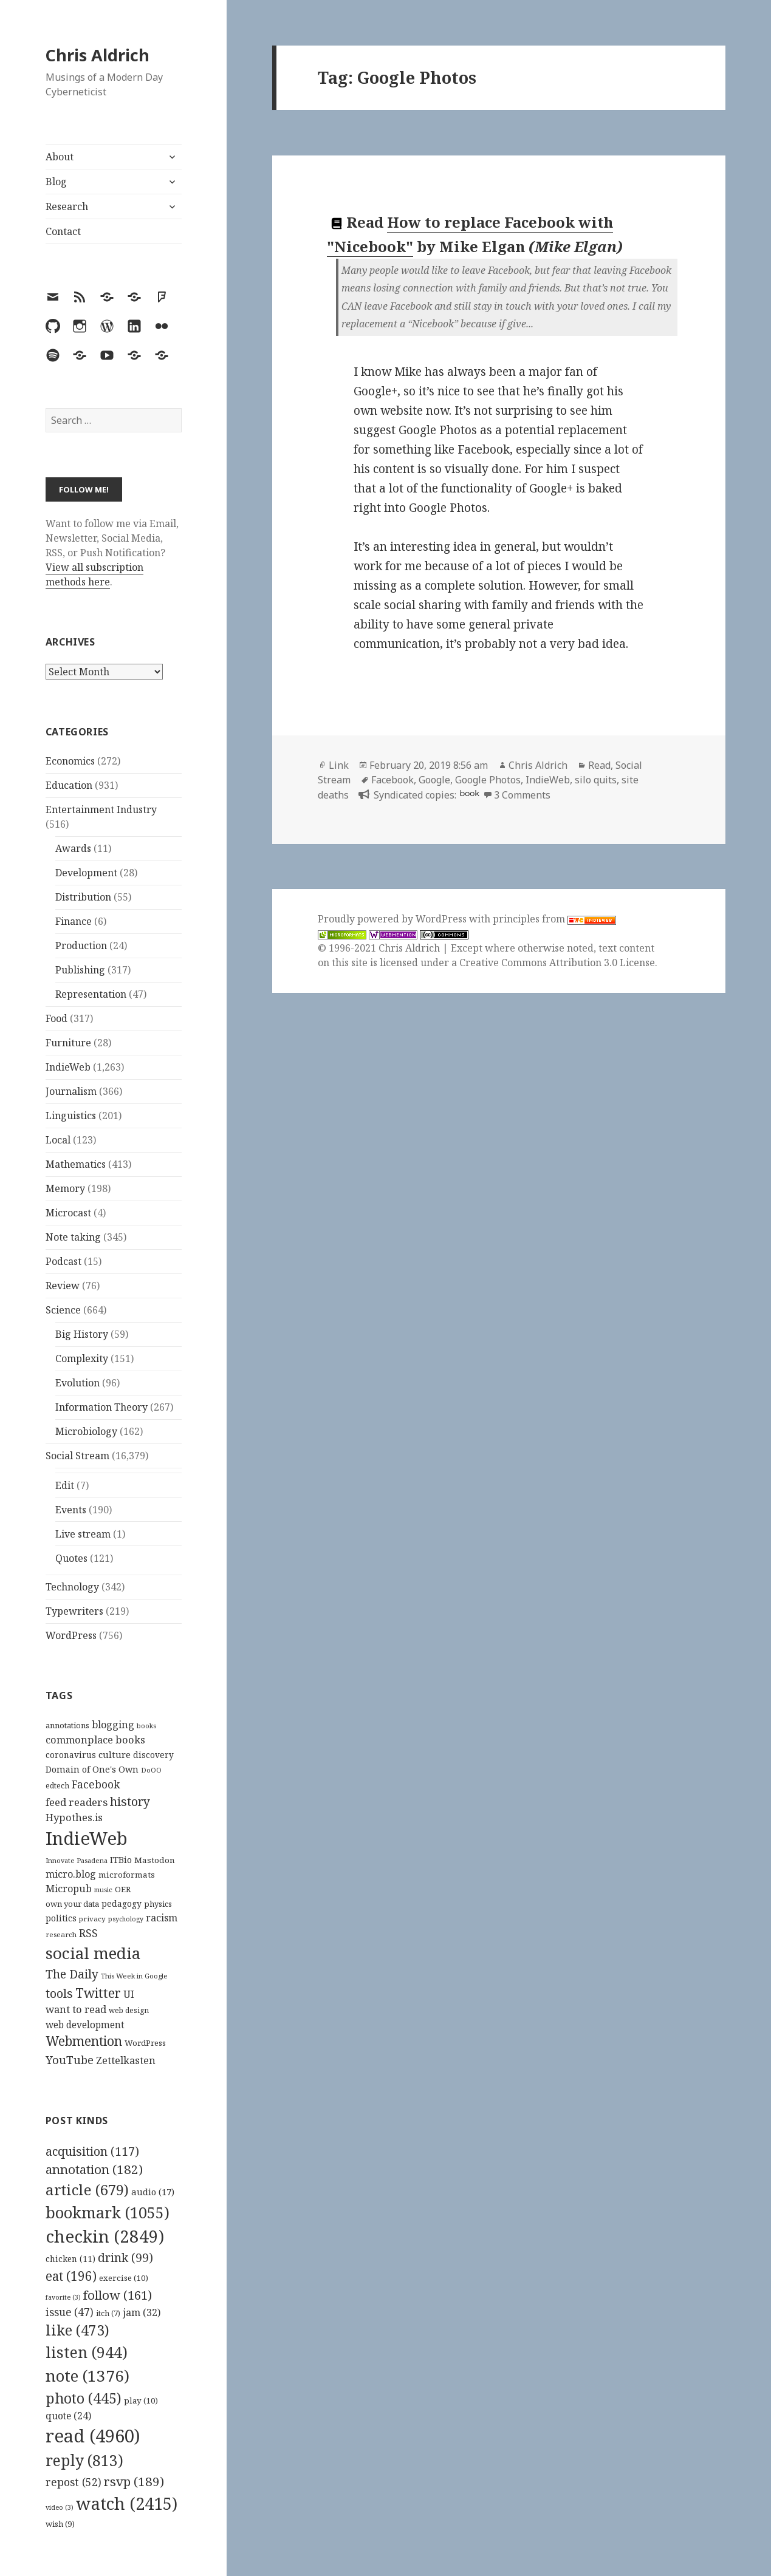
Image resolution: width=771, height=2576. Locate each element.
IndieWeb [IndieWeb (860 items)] (87, 1838)
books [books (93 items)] (146, 1725)
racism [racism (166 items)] (161, 1917)
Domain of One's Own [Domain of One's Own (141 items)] (92, 1769)
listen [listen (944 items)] (87, 2352)
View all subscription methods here (94, 574)
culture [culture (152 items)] (114, 1754)
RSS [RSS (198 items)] (88, 1933)
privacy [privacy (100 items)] (92, 1918)
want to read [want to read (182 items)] (76, 2009)
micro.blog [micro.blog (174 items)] (71, 1874)
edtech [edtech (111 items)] (57, 1785)
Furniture (68, 1042)
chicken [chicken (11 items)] (70, 2259)
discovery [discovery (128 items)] (153, 1754)
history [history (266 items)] (130, 1801)
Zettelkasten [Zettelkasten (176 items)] (126, 2060)
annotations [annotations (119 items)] (67, 1725)
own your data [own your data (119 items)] (72, 1903)
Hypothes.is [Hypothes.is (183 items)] (74, 1817)
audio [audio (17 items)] (152, 2192)
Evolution (77, 1382)
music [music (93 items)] (103, 1889)
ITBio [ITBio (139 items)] (121, 1860)
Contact (63, 231)
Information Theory (101, 1407)
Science (63, 1310)
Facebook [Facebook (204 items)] (96, 1784)
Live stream (83, 1534)
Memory (65, 1188)
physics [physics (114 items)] (158, 1903)
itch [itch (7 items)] (108, 2313)
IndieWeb (68, 1067)
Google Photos (488, 779)
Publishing (80, 969)
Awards (73, 848)
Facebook (392, 779)
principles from (554, 918)
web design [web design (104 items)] (129, 2010)
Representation (90, 994)
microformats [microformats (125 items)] (126, 1874)
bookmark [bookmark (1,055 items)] (108, 2212)
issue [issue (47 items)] (70, 2312)
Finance (73, 921)
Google (434, 779)
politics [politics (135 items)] (61, 1918)
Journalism (71, 1091)
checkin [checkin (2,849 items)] (105, 2235)
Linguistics (71, 1115)
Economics (70, 761)
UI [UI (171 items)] (128, 1994)
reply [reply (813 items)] (84, 2460)
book (469, 793)
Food (56, 1018)
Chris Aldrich (97, 55)
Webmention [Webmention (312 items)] (84, 2041)
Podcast (63, 1261)
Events (70, 1509)
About (60, 156)
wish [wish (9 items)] (60, 2523)
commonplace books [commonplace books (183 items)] (95, 1739)
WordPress (71, 1635)
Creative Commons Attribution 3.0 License (557, 962)
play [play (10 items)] (141, 2400)
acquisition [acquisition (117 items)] (92, 2151)
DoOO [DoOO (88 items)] (151, 1770)
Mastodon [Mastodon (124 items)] (154, 1860)
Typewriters (74, 1611)
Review (63, 1285)
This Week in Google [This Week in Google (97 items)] (134, 1975)
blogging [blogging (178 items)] (113, 1724)
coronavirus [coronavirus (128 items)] (71, 1754)
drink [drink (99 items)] (125, 2258)
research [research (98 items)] (61, 1934)
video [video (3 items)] (60, 2507)
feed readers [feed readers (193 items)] (77, 1802)
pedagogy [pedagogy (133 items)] (121, 1903)
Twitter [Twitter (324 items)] (98, 1993)
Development (86, 872)
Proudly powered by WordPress (393, 918)
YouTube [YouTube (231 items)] (70, 2059)
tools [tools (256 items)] (59, 1993)
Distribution (83, 897)
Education (69, 785)
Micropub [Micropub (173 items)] (69, 1888)
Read (599, 765)
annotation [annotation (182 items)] (94, 2169)
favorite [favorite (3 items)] (63, 2297)
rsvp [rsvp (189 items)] (134, 2481)
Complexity (81, 1358)
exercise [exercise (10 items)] (123, 2277)
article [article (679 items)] (87, 2189)
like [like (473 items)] (77, 2330)
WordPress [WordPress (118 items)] (145, 2042)
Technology (72, 1586)
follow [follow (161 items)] (117, 2294)
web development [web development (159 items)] (85, 2025)
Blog (56, 181)
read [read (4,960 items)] (93, 2436)
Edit (64, 1485)
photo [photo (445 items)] (84, 2398)
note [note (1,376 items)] (87, 2376)
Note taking (73, 1237)
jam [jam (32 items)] (141, 2312)
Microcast (68, 1212)
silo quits (596, 779)
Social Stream (77, 1455)
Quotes (71, 1558)
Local (58, 1140)
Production (81, 945)
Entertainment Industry (101, 809)
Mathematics (76, 1164)
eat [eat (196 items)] (71, 2276)
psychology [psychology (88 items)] (125, 1919)
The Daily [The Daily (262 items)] (72, 1974)
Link (339, 765)
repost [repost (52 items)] (73, 2482)
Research (67, 206)
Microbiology (86, 1431)
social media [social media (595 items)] (93, 1953)
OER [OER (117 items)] (123, 1889)
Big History (81, 1334)
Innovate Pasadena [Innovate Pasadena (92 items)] (77, 1860)
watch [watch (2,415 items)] (126, 2503)
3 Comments (522, 795)
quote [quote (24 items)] (68, 2415)
